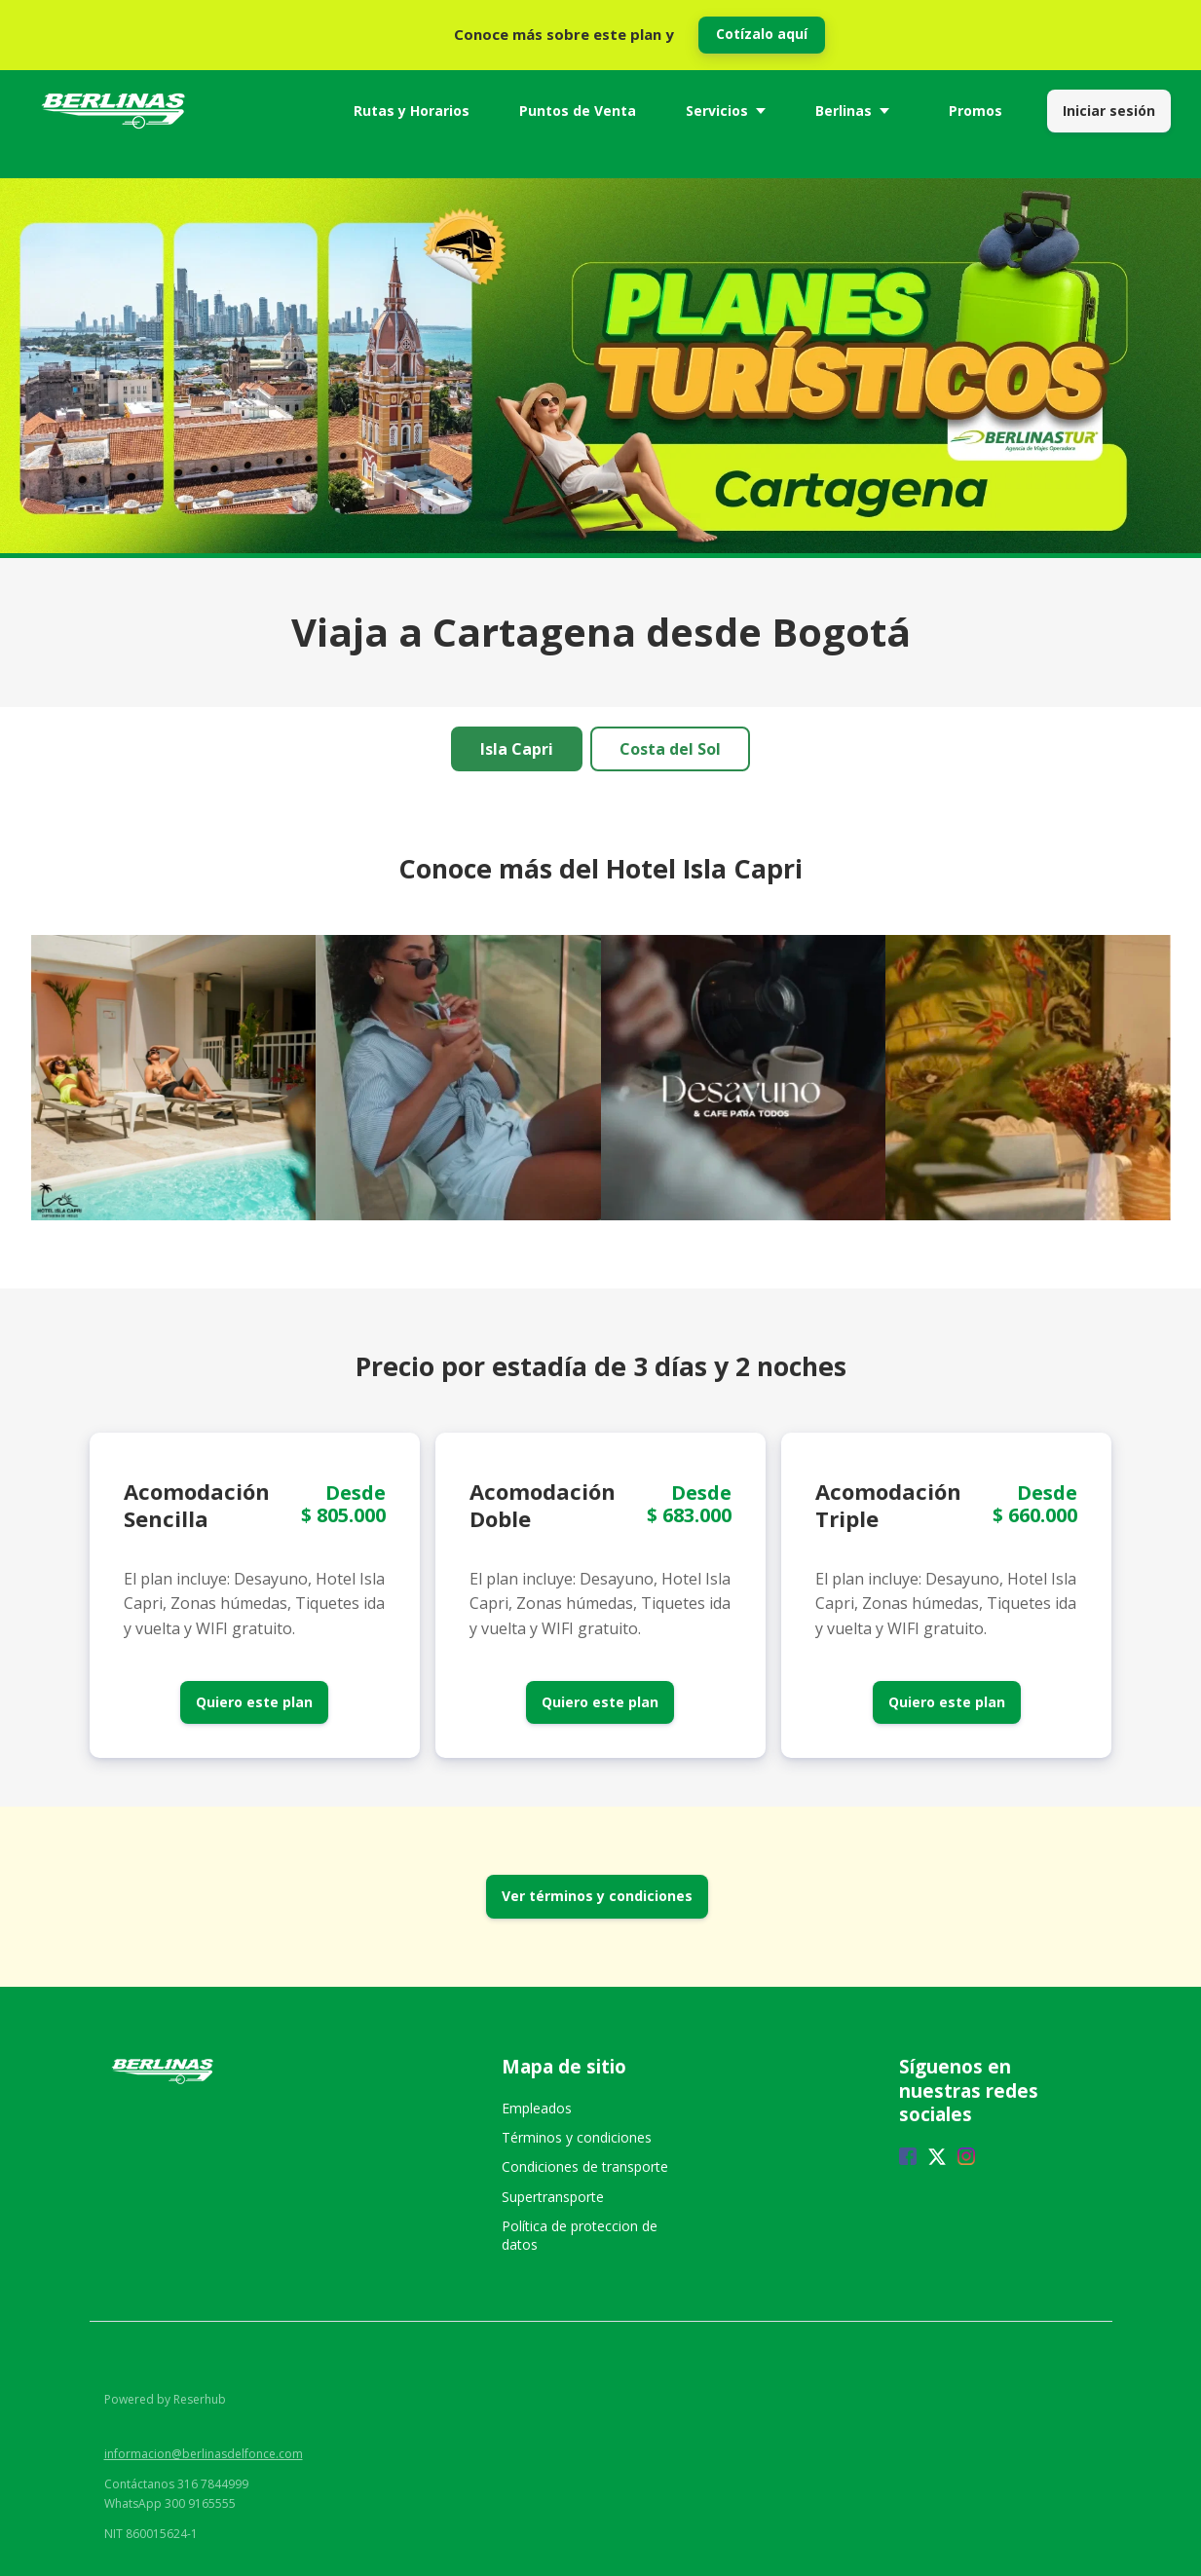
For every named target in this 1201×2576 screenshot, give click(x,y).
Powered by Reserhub (165, 2399)
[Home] (118, 111)
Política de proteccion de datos (579, 2235)
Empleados (537, 2108)
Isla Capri (516, 749)
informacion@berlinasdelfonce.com (203, 2453)
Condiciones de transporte (585, 2166)
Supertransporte (553, 2196)
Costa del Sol (670, 749)
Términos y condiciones (577, 2137)
